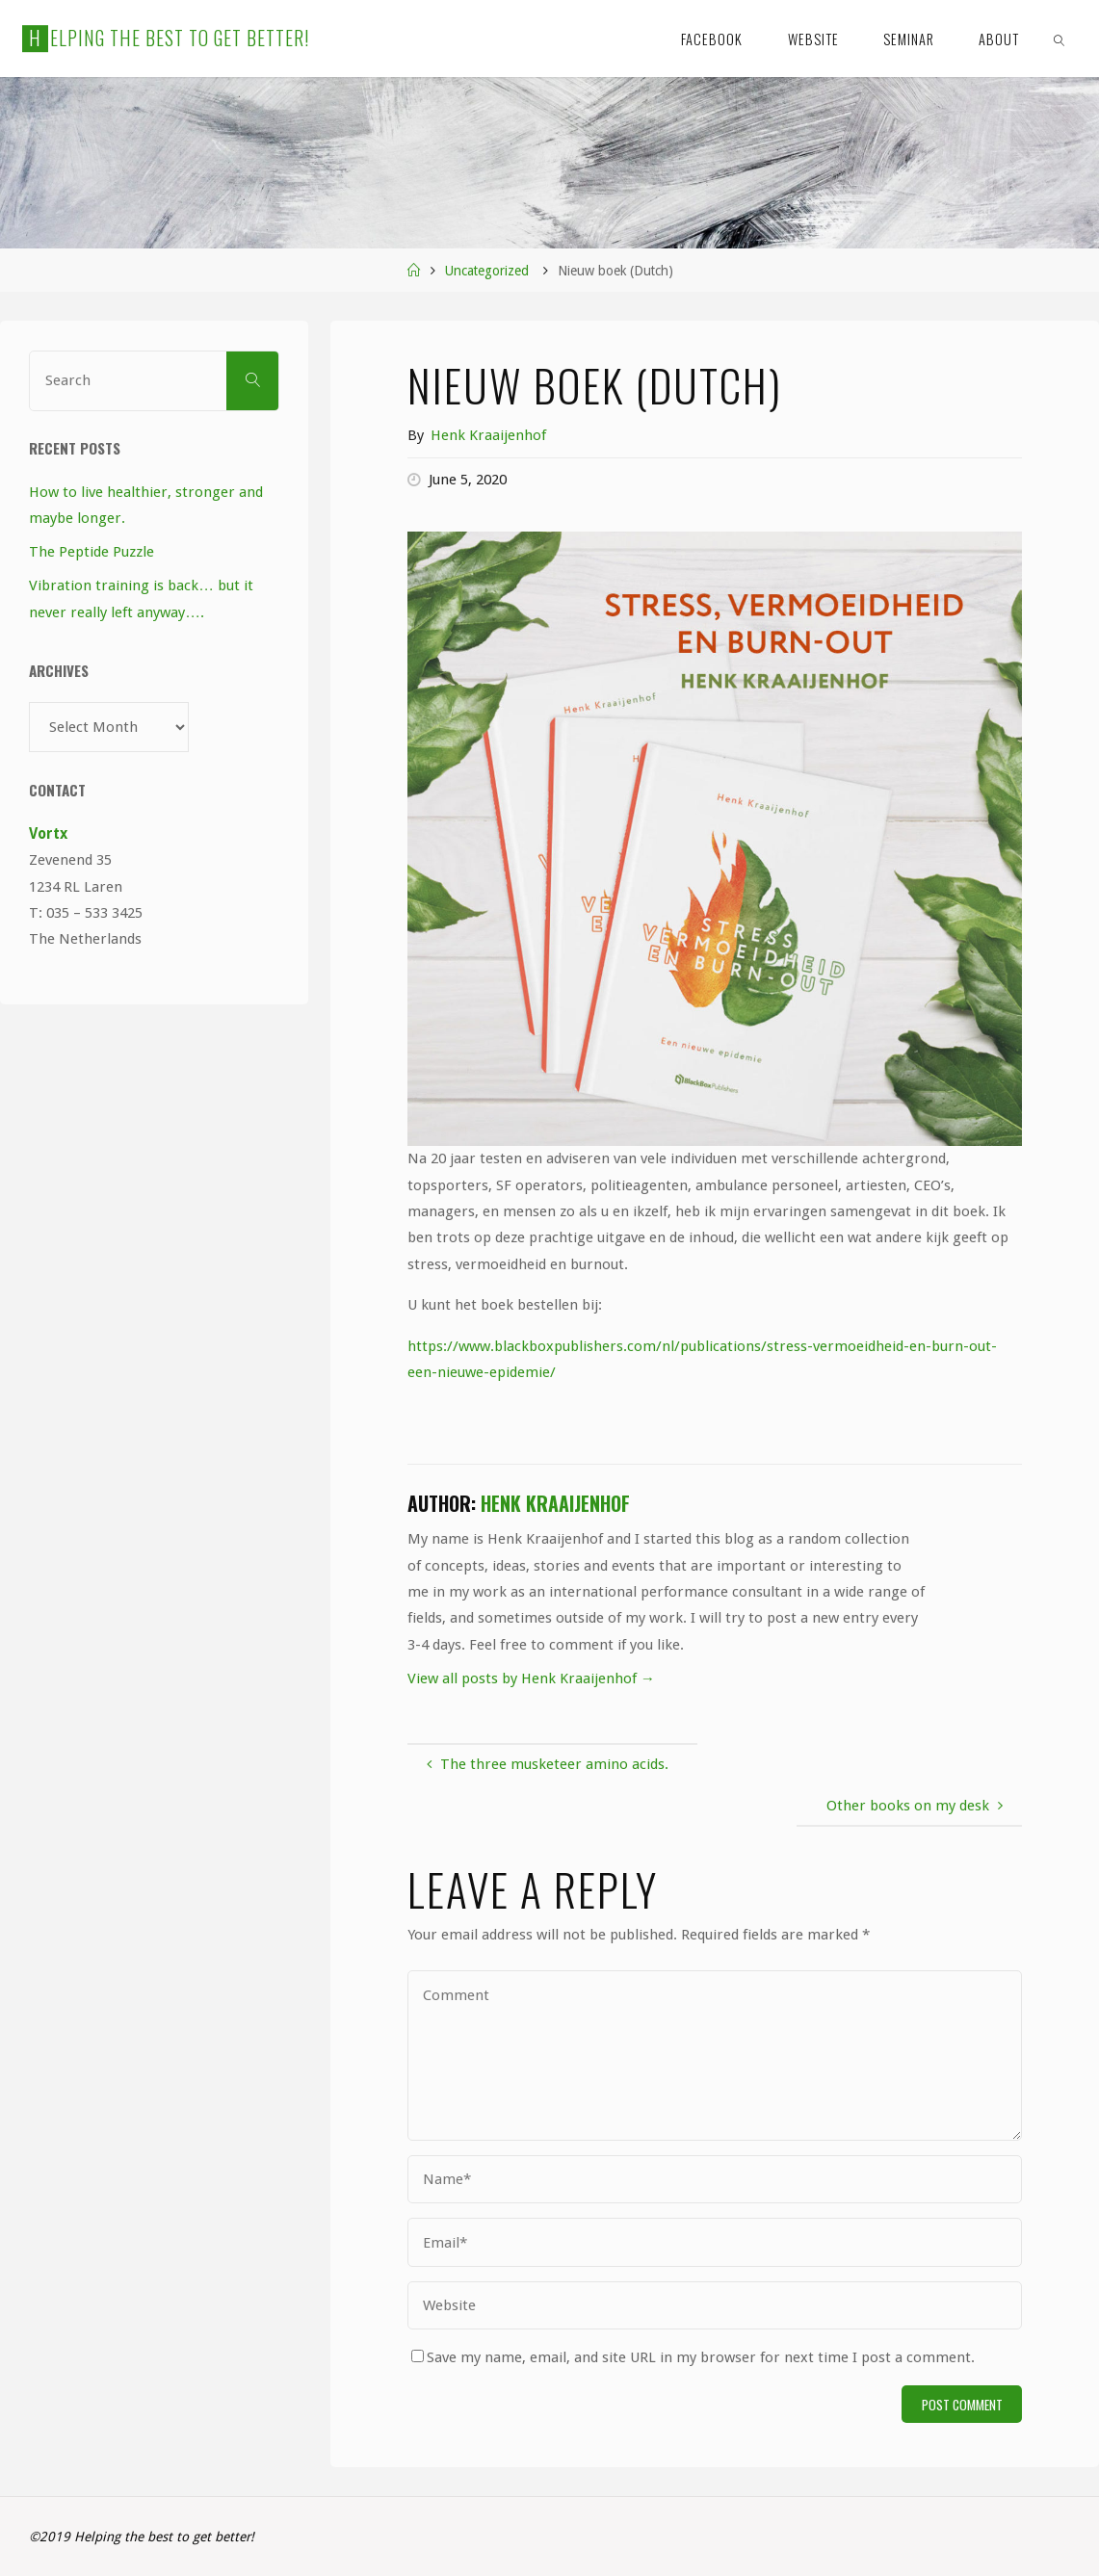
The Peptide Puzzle (91, 551)
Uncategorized (487, 270)
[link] (1059, 38)
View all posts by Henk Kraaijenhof (531, 1678)
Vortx (48, 834)
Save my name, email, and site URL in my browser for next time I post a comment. (693, 2357)
